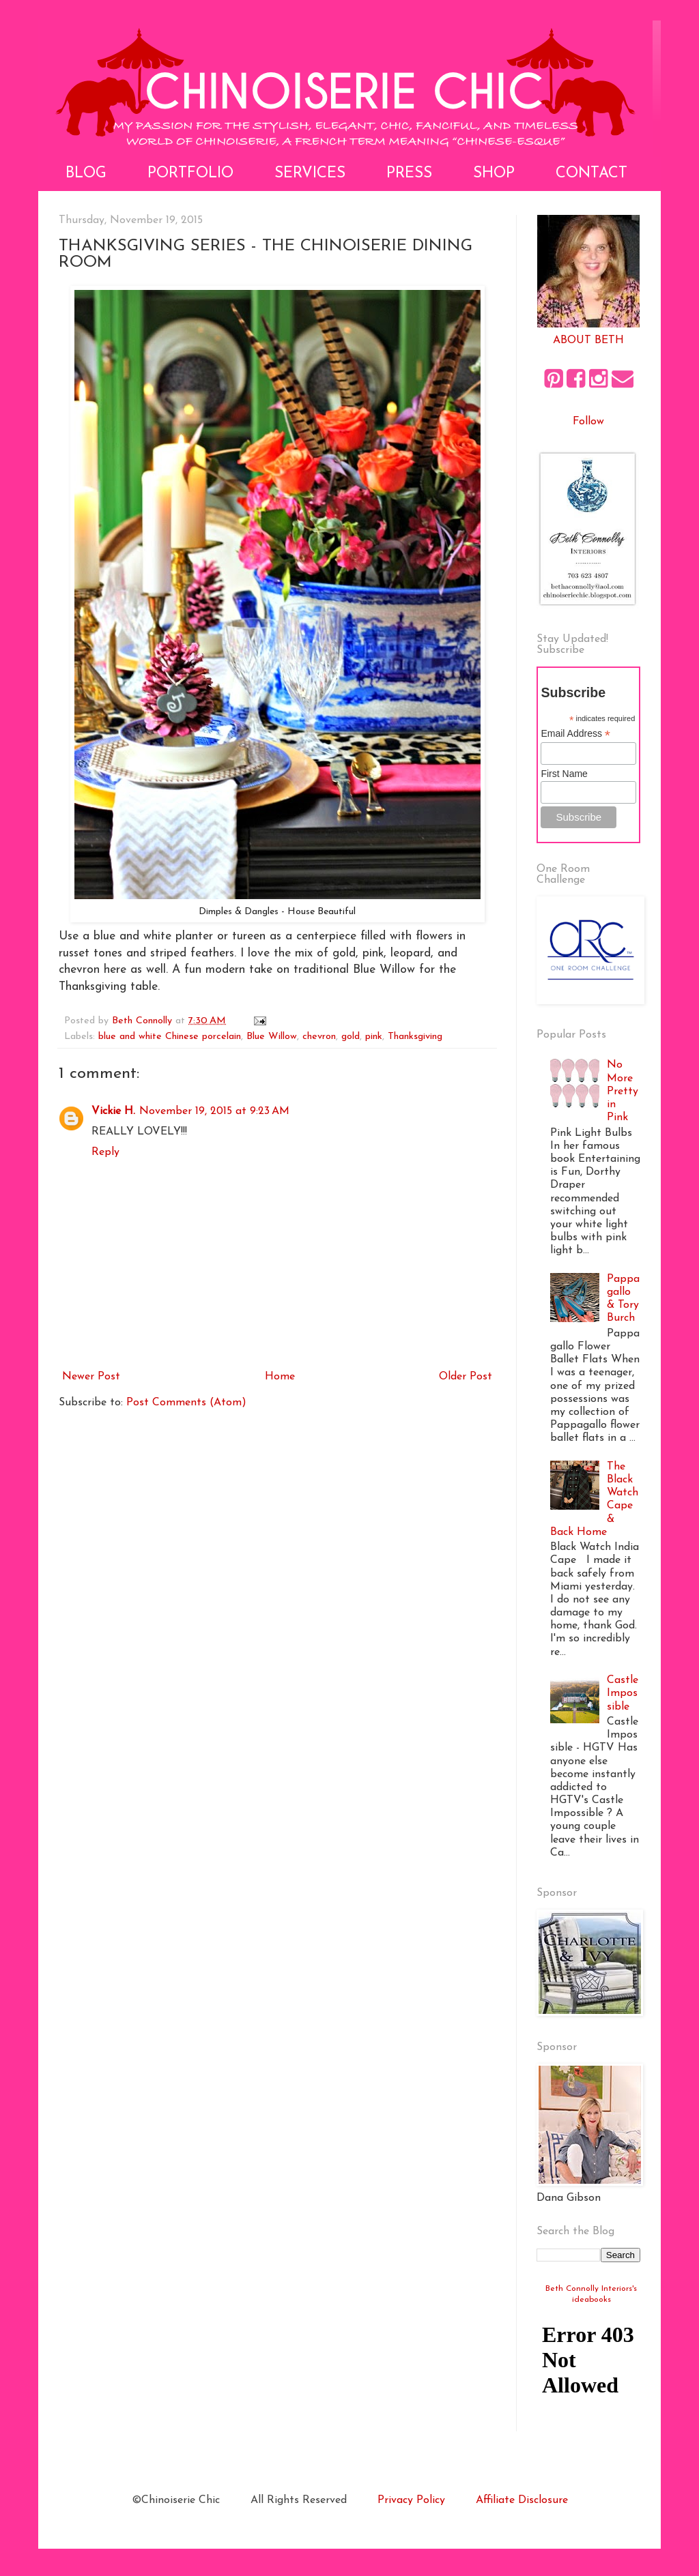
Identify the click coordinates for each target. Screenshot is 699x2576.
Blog (86, 173)
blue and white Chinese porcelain (169, 1036)
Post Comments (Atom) (186, 1402)
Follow (588, 421)
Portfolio (190, 173)
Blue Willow (271, 1036)
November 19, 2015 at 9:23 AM (214, 1111)
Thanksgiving (415, 1036)
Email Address (575, 733)
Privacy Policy (411, 2500)
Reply (105, 1152)
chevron (319, 1036)
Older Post (465, 1376)
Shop (494, 173)
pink (373, 1036)
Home (280, 1376)
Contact (591, 173)
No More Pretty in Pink (622, 1091)
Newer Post (91, 1376)
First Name (564, 773)
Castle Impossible (622, 1693)
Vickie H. (113, 1111)
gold (350, 1036)
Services (309, 173)
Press (409, 173)
